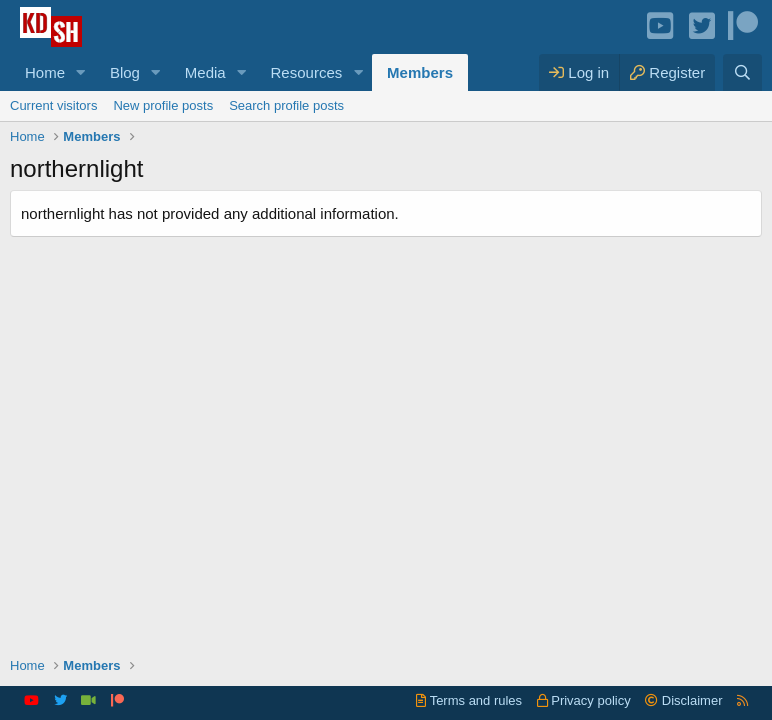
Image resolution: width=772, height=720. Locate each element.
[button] (81, 72)
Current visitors (53, 105)
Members (420, 72)
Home (45, 72)
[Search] (742, 72)
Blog (125, 72)
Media (205, 72)
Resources (307, 72)
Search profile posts (286, 105)
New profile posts (163, 105)
